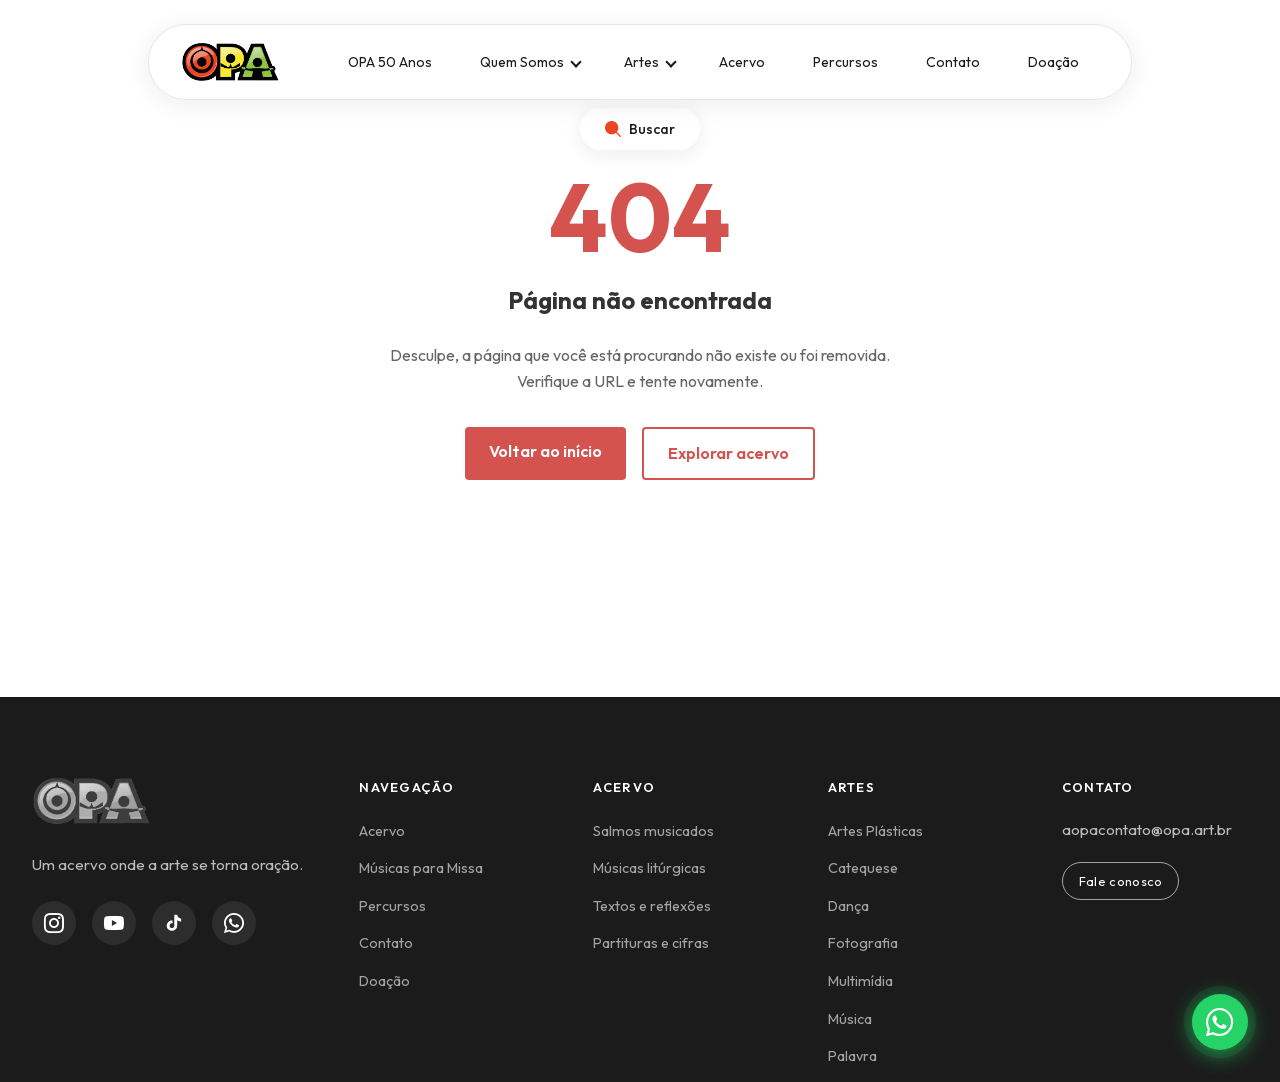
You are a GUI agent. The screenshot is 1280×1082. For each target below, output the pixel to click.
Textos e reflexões (652, 906)
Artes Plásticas (875, 831)
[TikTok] (174, 923)
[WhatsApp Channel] (234, 923)
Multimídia (860, 981)
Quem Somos (522, 62)
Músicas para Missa (421, 868)
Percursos (845, 62)
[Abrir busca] (640, 129)
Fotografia (863, 943)
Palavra (852, 1056)
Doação (1053, 62)
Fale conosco (1121, 881)
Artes (641, 62)
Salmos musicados (653, 831)
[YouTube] (114, 923)
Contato (953, 62)
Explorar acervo (728, 453)
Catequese (863, 868)
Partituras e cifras (651, 943)
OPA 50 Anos (390, 62)
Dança (848, 906)
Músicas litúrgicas (649, 868)
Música (850, 1019)
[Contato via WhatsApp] (1220, 1022)
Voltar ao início (545, 451)
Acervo (742, 62)
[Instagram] (54, 923)
